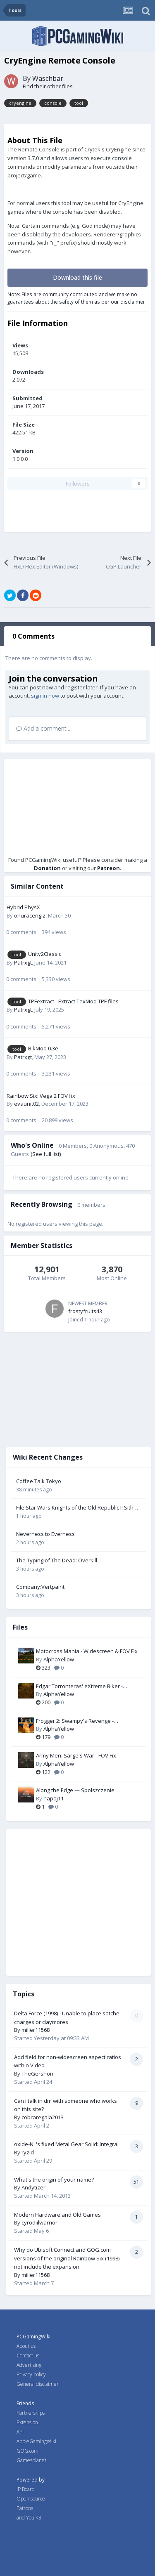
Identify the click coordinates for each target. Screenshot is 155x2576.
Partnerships (31, 2412)
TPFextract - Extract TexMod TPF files (73, 1001)
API (20, 2431)
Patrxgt (23, 962)
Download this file (77, 277)
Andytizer (33, 2187)
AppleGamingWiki (36, 2441)
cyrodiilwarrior (39, 2222)
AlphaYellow (58, 1659)
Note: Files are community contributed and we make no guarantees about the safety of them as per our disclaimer (76, 298)
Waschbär (47, 78)
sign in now (45, 695)
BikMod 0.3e (43, 1048)
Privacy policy (31, 2374)
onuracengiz (29, 915)
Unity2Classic (44, 954)
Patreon (108, 868)
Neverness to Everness (45, 1534)
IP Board (26, 2489)
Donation (47, 868)
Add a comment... (43, 728)
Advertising (29, 2364)
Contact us (28, 2355)
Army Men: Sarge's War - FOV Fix (76, 1755)
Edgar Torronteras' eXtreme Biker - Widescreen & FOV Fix (79, 1686)
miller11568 (35, 2029)
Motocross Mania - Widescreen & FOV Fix (87, 1651)
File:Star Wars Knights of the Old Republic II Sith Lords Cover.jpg (75, 1508)
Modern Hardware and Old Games (57, 2214)
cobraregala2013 (42, 2117)
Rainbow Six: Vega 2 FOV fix (41, 1095)
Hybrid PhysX (23, 907)
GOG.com (27, 2450)
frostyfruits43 (85, 1311)
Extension (27, 2422)
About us (26, 2346)
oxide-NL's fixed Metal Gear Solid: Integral (66, 2144)
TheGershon (37, 2073)
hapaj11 (53, 1798)
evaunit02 (26, 1103)
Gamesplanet (31, 2460)
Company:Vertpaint (40, 1586)
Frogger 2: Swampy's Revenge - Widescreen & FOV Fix (75, 1721)
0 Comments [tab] (33, 636)
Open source (31, 2498)
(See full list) (46, 1154)
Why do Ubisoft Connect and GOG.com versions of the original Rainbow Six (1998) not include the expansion (66, 2258)
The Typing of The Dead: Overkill (56, 1560)
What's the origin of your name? (54, 2179)
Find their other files (48, 86)
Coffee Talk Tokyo (38, 1481)
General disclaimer (38, 2383)
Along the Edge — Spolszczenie (75, 1790)
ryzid (27, 2152)
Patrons (25, 2508)
